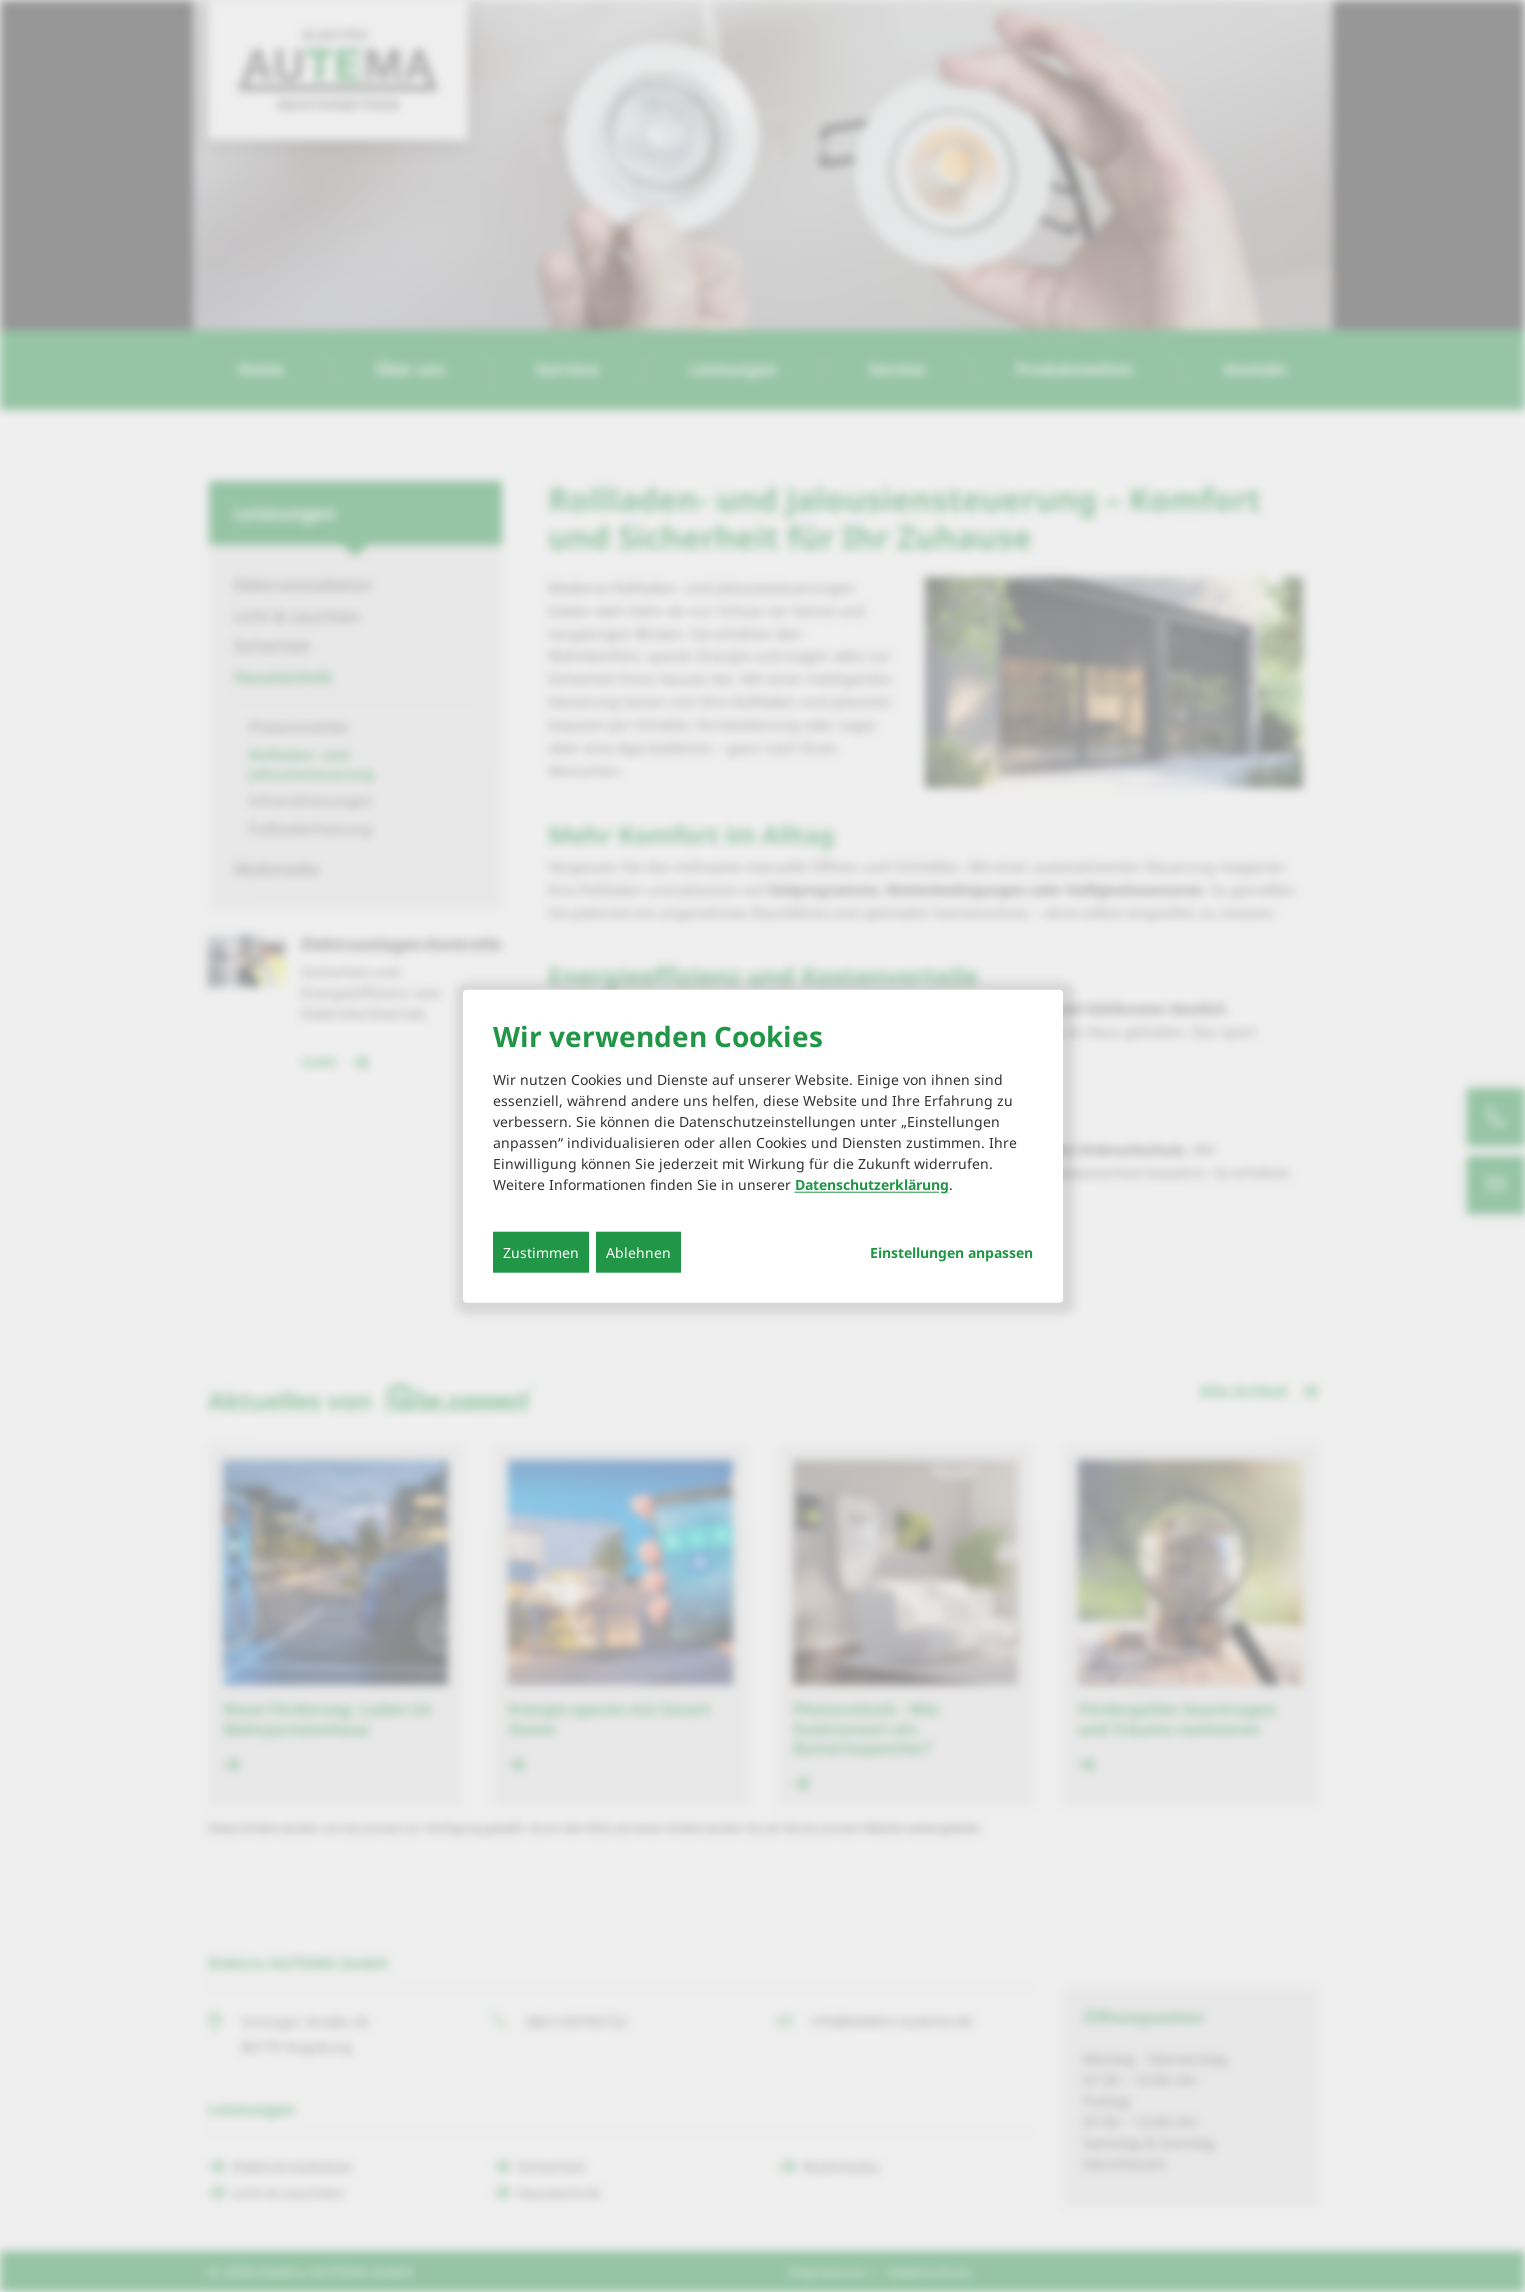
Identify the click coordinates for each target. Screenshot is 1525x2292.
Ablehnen (638, 1251)
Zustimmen (541, 1251)
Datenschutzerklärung (872, 1183)
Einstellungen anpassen (951, 1252)
